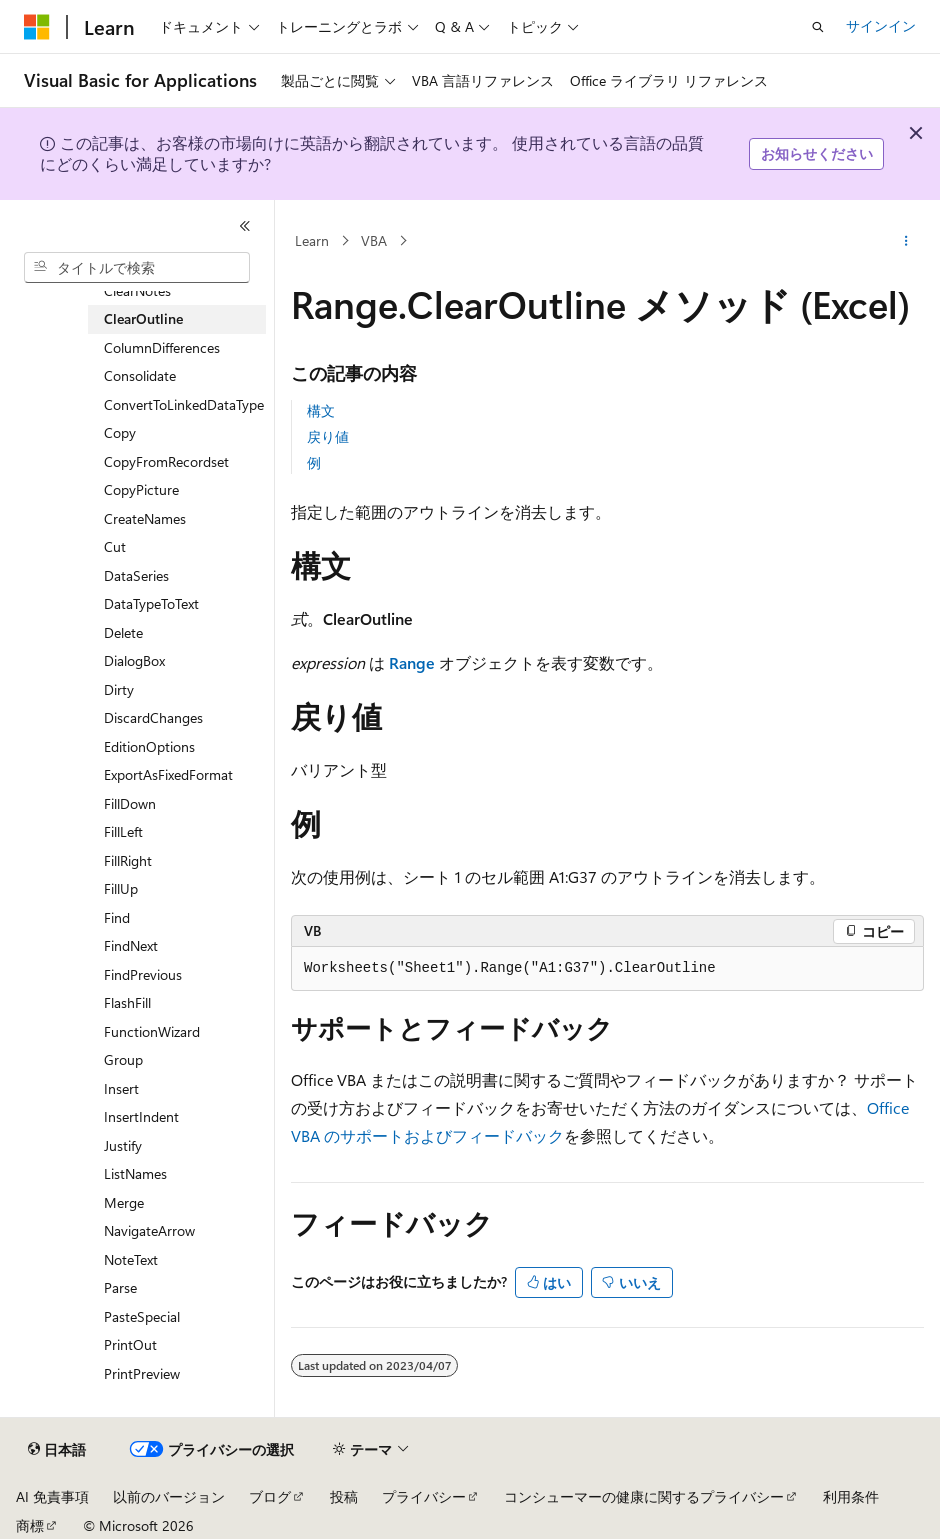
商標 (30, 1525)
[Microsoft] (37, 27)
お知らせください (817, 153)
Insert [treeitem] (121, 1088)
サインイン (881, 25)
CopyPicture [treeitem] (141, 489)
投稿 (344, 1496)
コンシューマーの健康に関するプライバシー (644, 1496)
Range (412, 662)
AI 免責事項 (52, 1496)
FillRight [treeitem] (128, 860)
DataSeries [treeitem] (136, 575)
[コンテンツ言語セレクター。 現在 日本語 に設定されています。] (57, 1450)
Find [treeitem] (117, 917)
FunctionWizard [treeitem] (152, 1031)
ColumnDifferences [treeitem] (162, 347)
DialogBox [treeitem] (134, 660)
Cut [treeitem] (115, 546)
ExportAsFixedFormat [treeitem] (168, 774)
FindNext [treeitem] (131, 945)
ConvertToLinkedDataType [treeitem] (184, 404)
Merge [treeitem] (124, 1202)
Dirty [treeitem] (119, 689)
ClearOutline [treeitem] (143, 318)
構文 (321, 410)
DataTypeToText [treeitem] (151, 603)
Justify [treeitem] (123, 1145)
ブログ (270, 1496)
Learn (312, 240)
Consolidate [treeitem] (140, 375)
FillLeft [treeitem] (123, 831)
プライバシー (424, 1496)
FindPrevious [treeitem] (143, 974)
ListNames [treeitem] (135, 1173)
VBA (374, 240)
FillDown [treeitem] (130, 803)
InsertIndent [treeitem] (141, 1116)
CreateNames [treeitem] (145, 518)
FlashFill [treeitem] (127, 1002)
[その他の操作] (906, 241)
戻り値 (328, 436)
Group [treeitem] (123, 1059)
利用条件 (851, 1496)
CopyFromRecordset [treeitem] (166, 461)
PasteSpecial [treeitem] (142, 1316)
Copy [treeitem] (120, 432)
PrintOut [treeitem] (130, 1344)
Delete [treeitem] (123, 632)
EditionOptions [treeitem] (149, 746)
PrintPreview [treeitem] (142, 1373)
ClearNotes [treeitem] (137, 290)
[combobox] (137, 268)
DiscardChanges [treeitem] (153, 717)
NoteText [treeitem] (131, 1259)
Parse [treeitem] (120, 1287)
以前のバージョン (169, 1496)
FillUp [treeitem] (121, 888)
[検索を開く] (818, 27)
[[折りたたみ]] (245, 226)
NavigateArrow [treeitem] (149, 1230)
